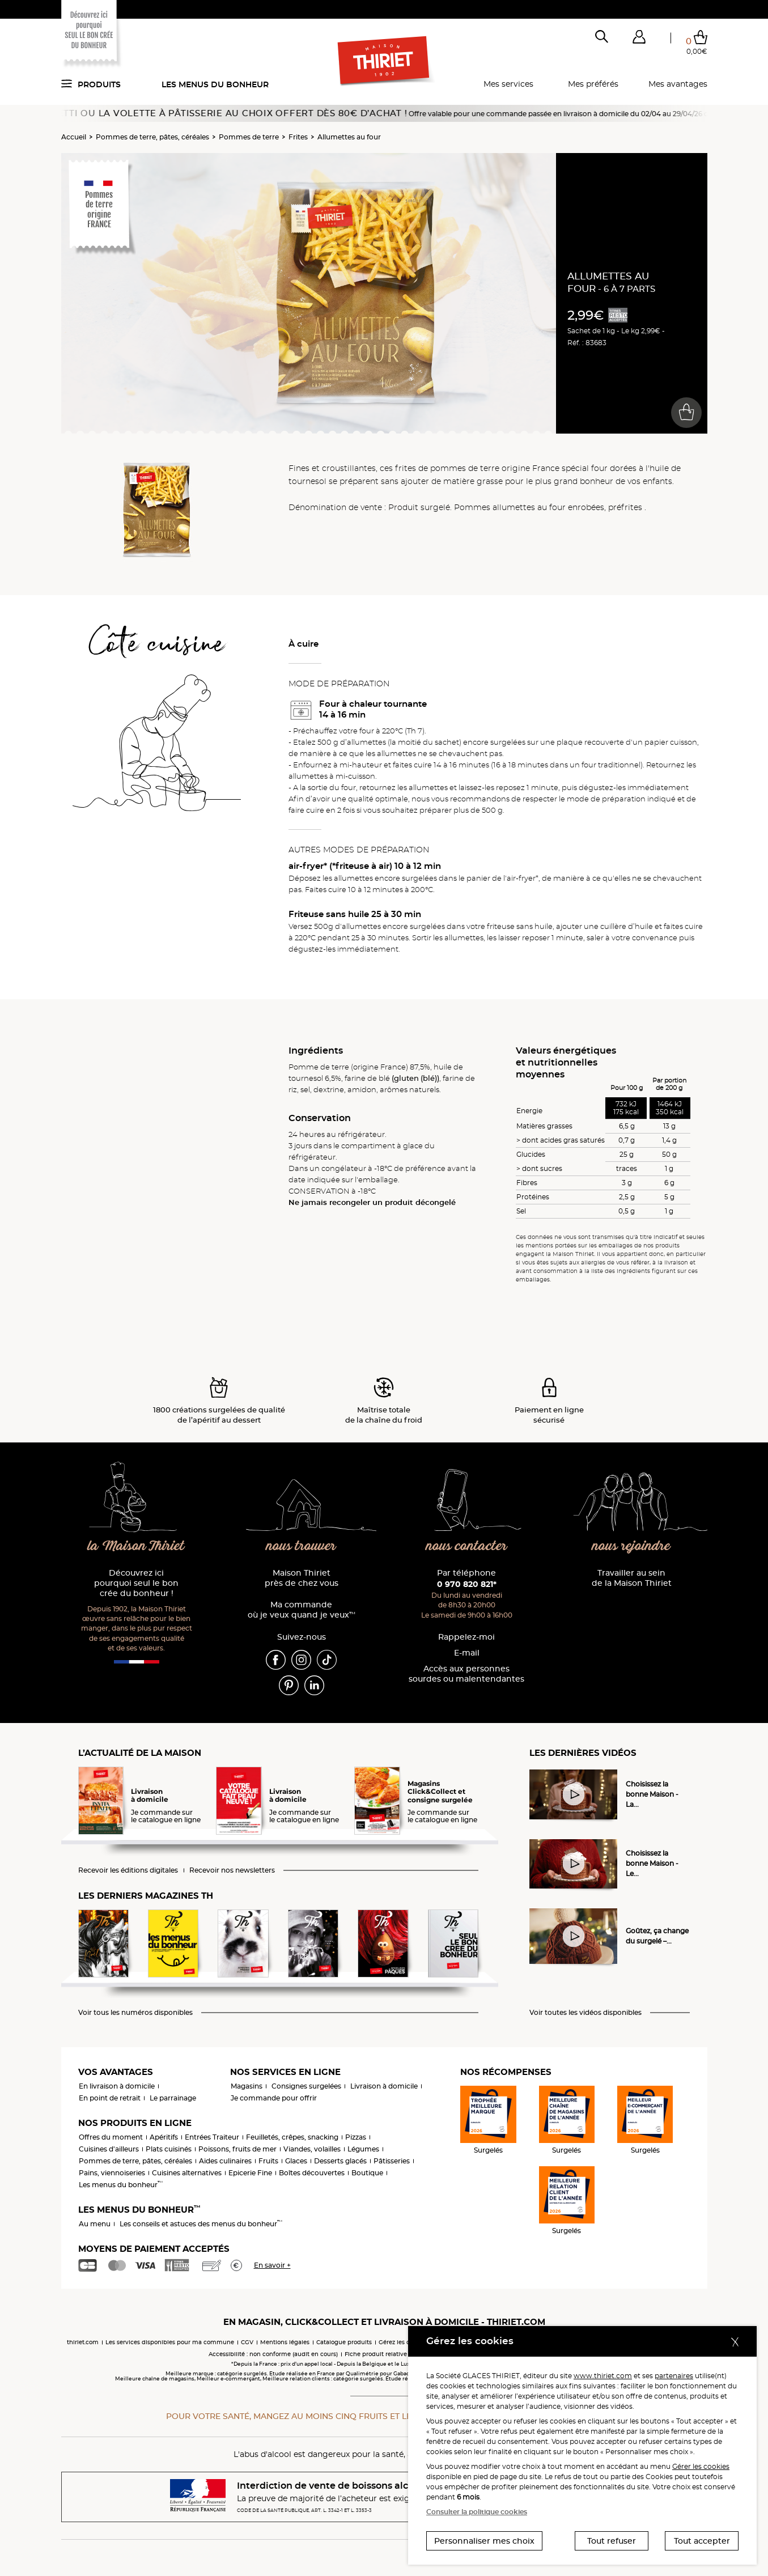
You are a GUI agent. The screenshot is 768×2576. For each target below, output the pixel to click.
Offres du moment (111, 2137)
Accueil (73, 137)
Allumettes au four (349, 137)
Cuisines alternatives (187, 2172)
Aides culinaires (225, 2161)
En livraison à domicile (117, 2086)
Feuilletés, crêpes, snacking (292, 2137)
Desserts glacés (340, 2161)
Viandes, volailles (312, 2149)
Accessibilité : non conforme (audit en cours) (273, 2354)
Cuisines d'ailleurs (109, 2149)
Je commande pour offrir (274, 2098)
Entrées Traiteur (212, 2137)
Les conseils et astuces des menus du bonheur (201, 2223)
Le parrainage (173, 2098)
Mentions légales (284, 2342)
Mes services (508, 84)
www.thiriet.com (603, 2375)
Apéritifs (164, 2137)
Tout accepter (702, 2541)
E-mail (467, 1653)
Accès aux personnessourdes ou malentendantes (466, 1674)
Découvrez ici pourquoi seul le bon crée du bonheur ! (136, 1583)
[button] (639, 39)
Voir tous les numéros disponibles (135, 2012)
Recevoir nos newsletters (232, 1870)
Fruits (268, 2161)
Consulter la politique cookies (476, 2511)
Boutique (367, 2172)
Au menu (95, 2223)
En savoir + (272, 2265)
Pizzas (355, 2137)
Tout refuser (611, 2541)
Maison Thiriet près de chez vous (301, 1578)
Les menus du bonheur (215, 84)
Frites (298, 137)
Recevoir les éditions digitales (128, 1870)
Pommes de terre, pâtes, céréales (152, 137)
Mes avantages (677, 84)
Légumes (363, 2149)
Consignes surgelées (306, 2086)
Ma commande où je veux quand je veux (301, 1610)
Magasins (246, 2086)
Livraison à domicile (384, 2086)
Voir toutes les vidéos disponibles (585, 2012)
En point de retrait (110, 2098)
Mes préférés (593, 84)
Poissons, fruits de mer (237, 2149)
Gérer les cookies (700, 2466)
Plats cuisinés (169, 2149)
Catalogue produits (344, 2342)
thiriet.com (83, 2342)
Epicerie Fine (250, 2172)
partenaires (674, 2375)
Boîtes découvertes (312, 2172)
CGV (247, 2342)
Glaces (296, 2161)
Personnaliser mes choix (484, 2541)
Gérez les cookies (403, 2342)
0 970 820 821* (467, 1584)
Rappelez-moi (466, 1637)
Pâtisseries (392, 2161)
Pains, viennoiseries (112, 2172)
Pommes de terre (249, 137)
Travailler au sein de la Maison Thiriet (632, 1578)
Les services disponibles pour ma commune (169, 2342)
